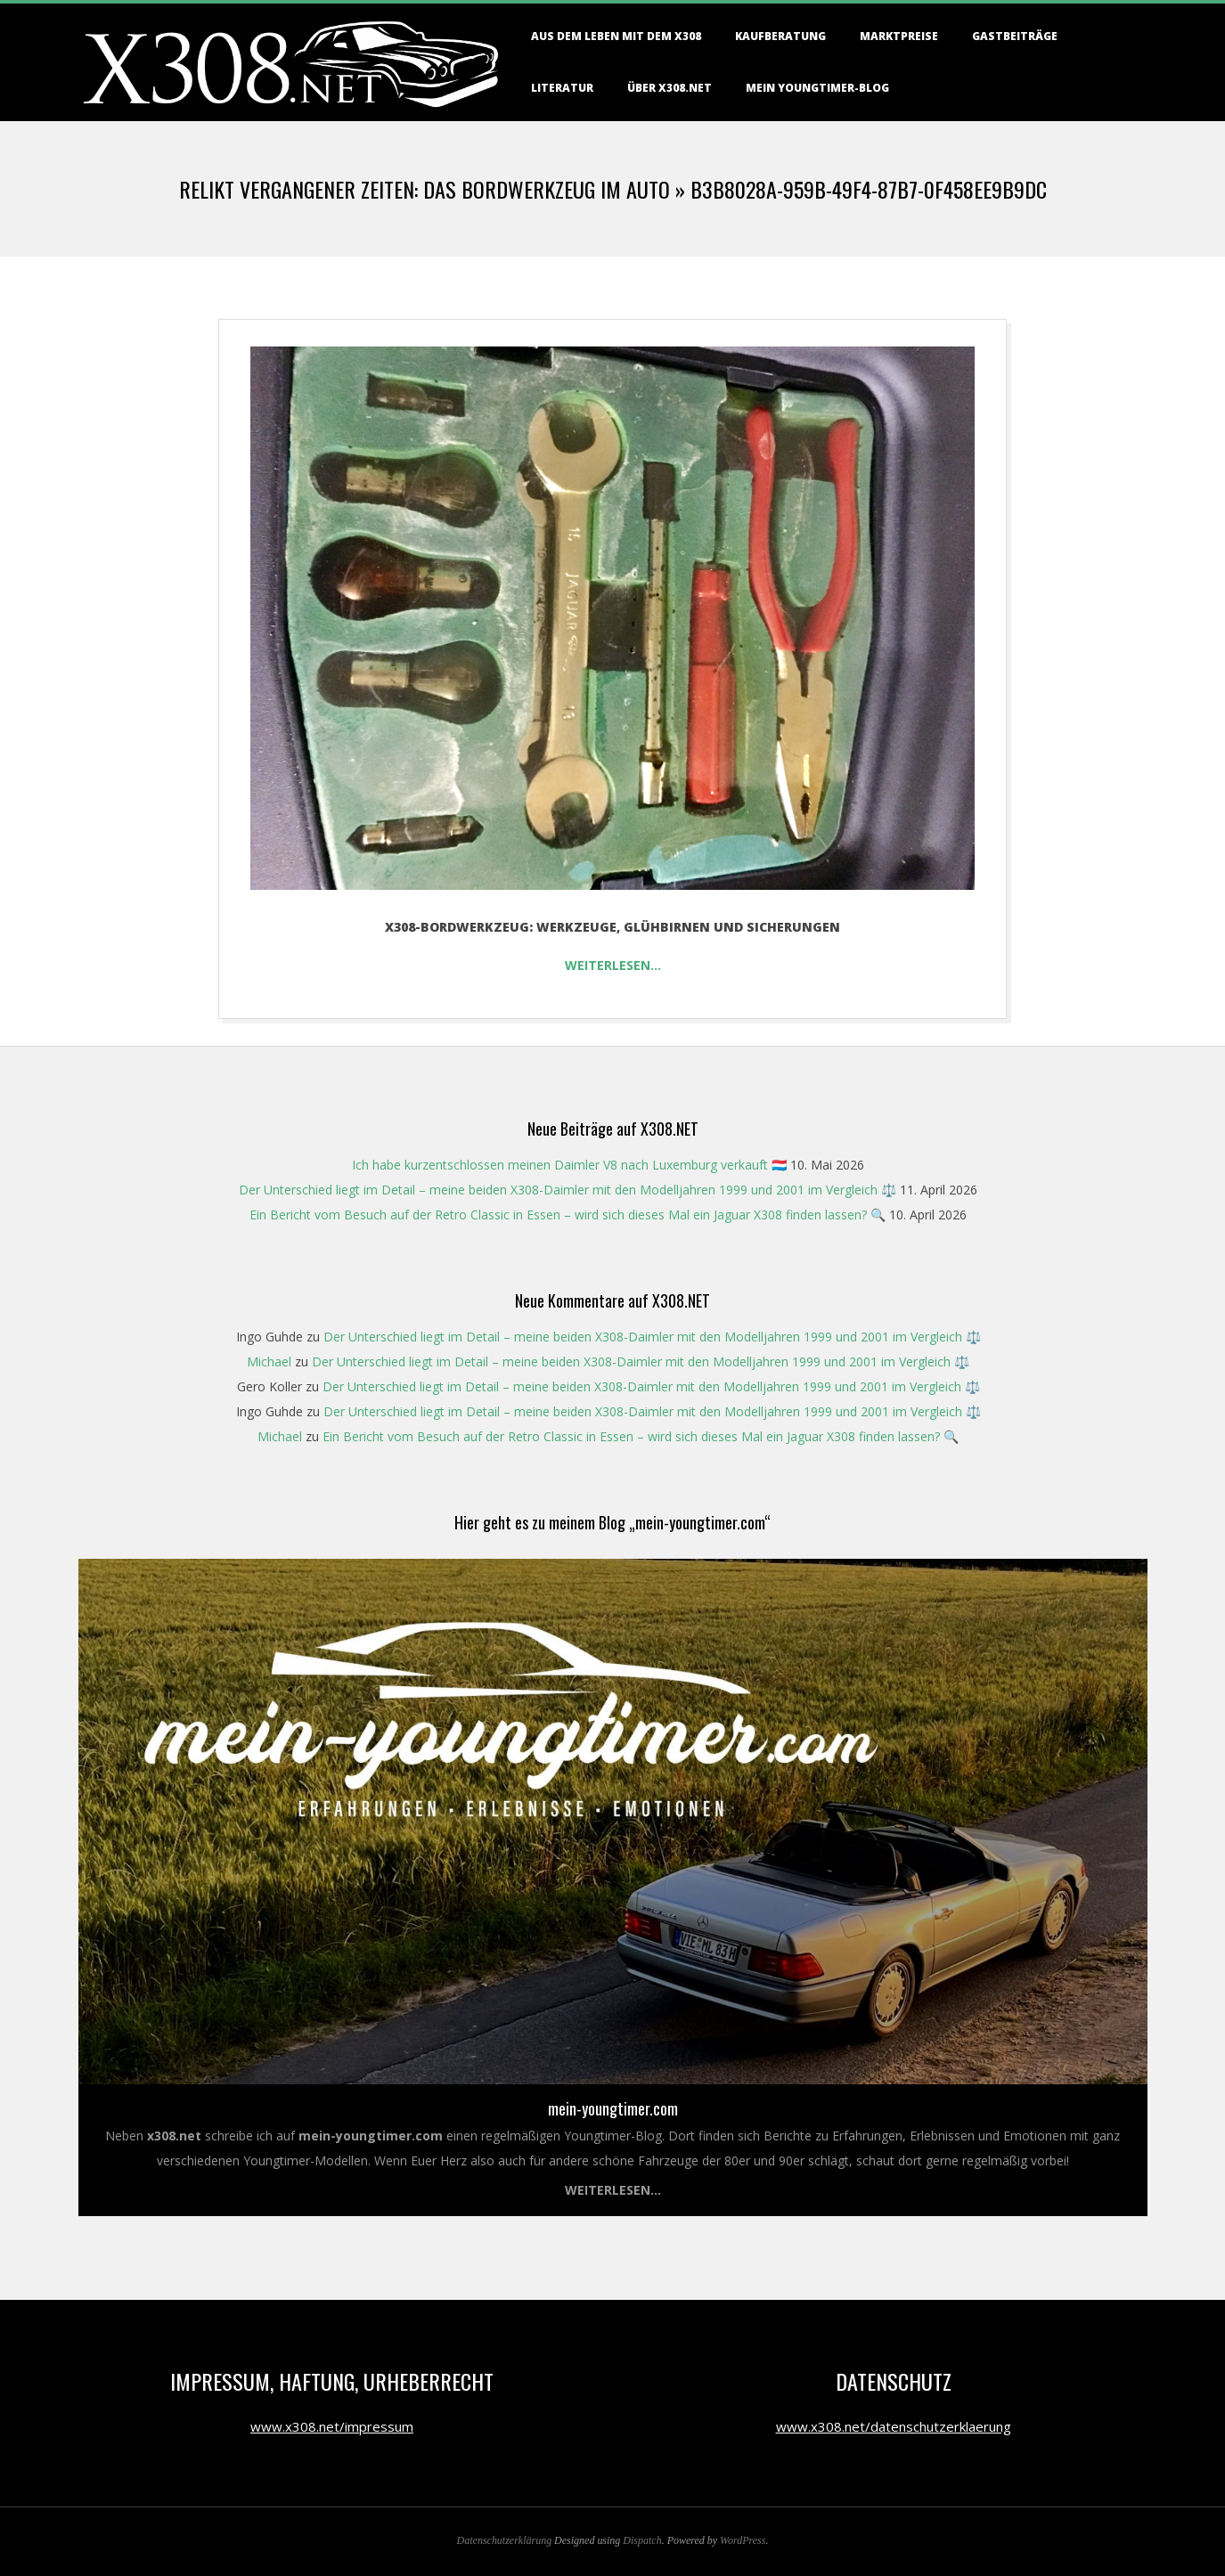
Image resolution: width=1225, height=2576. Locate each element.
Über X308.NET (669, 87)
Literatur (562, 87)
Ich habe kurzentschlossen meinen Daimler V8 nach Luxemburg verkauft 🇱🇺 (569, 1164)
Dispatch (642, 2540)
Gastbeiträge (1015, 36)
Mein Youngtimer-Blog (817, 87)
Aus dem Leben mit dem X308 (616, 36)
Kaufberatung (780, 36)
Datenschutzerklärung (504, 2540)
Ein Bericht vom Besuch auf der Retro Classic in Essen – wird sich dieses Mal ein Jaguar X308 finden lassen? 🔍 (567, 1214)
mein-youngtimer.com (613, 2108)
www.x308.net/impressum (331, 2426)
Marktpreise (899, 36)
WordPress (742, 2540)
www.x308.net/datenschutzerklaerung (893, 2426)
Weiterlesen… (613, 965)
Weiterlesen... (613, 2189)
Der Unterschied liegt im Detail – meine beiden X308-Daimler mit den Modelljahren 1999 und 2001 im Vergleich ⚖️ (567, 1189)
